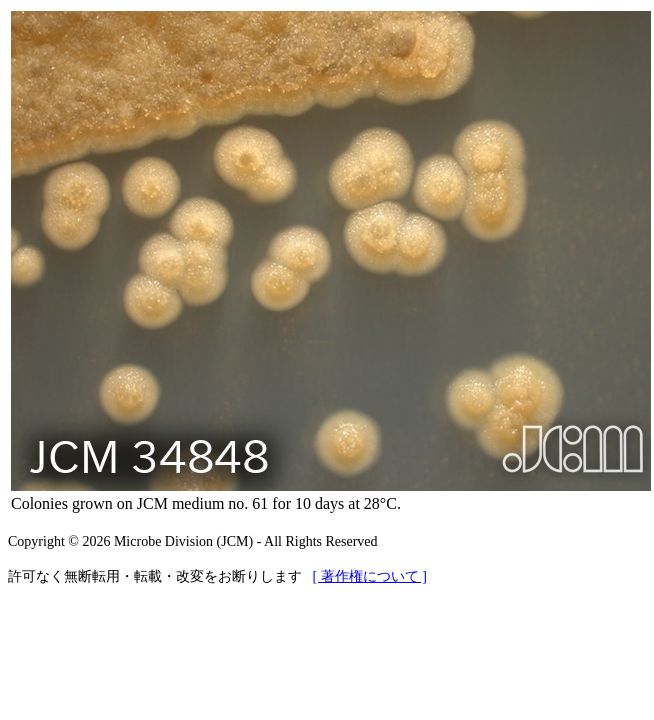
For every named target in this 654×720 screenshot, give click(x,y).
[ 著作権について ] (370, 576)
